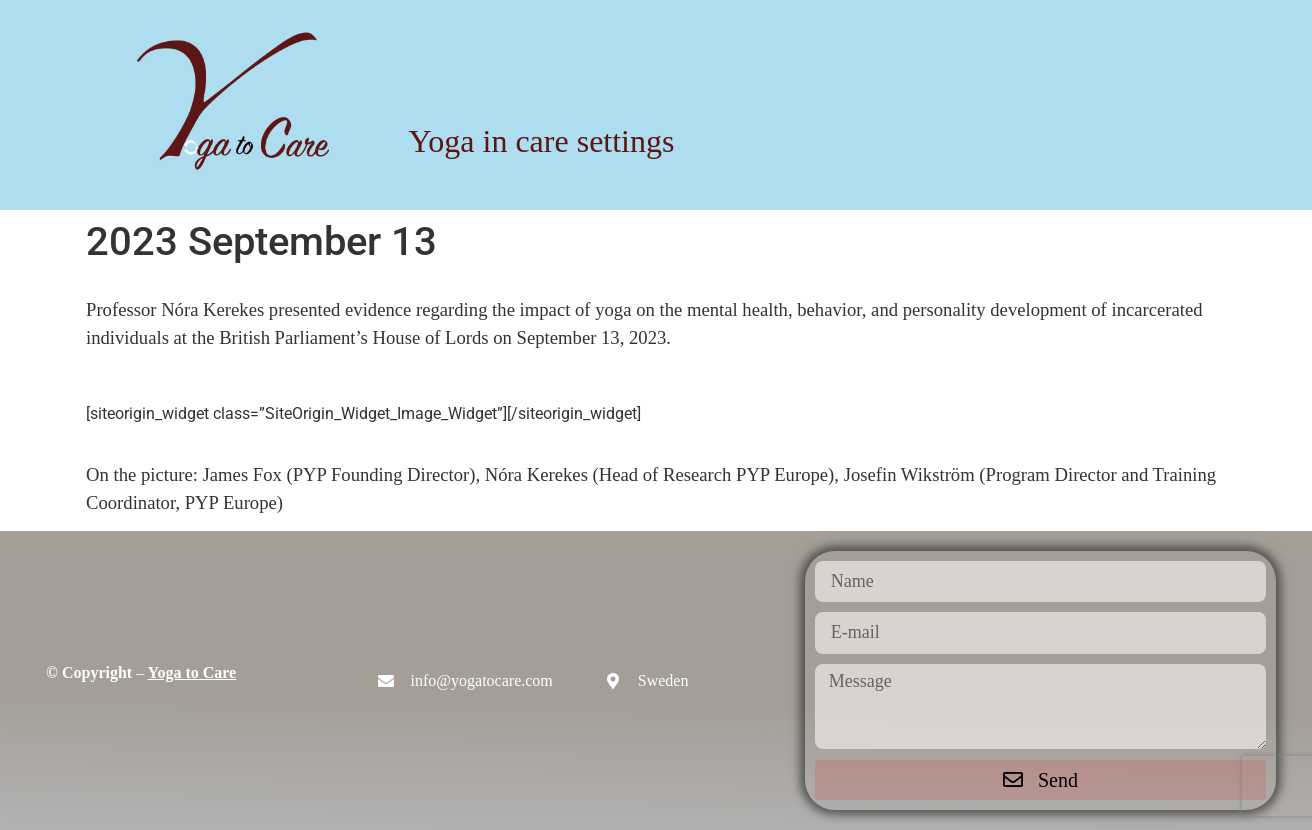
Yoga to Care (192, 672)
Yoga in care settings (541, 141)
